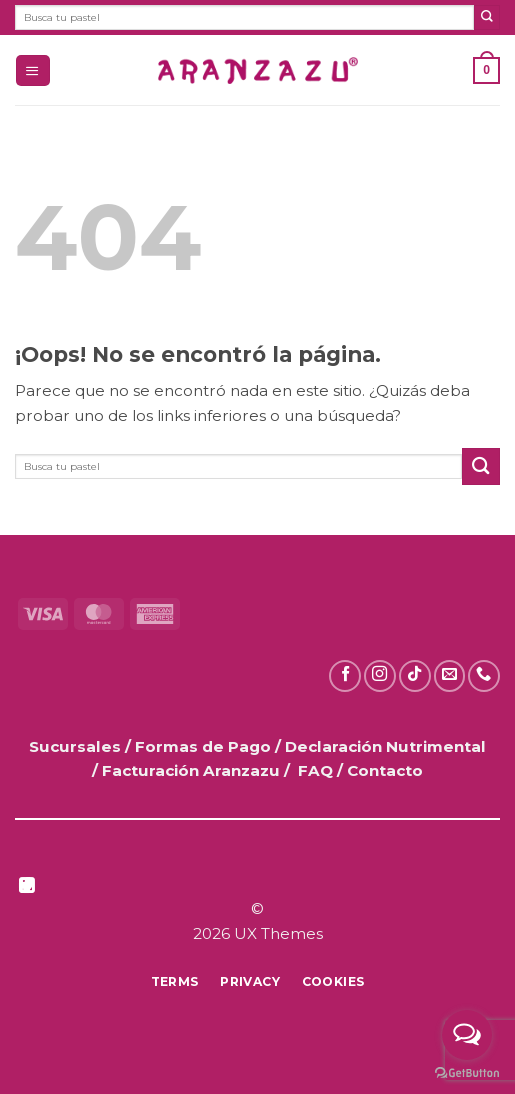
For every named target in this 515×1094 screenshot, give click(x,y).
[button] (32, 70)
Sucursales (77, 746)
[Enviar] (487, 17)
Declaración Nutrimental (385, 746)
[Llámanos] (484, 676)
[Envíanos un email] (450, 676)
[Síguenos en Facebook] (345, 676)
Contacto (385, 770)
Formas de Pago (203, 746)
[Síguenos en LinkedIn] (27, 887)
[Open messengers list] (467, 1035)
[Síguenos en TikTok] (415, 676)
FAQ (315, 770)
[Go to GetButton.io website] (467, 1073)
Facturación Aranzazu (191, 770)
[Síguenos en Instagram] (380, 676)
